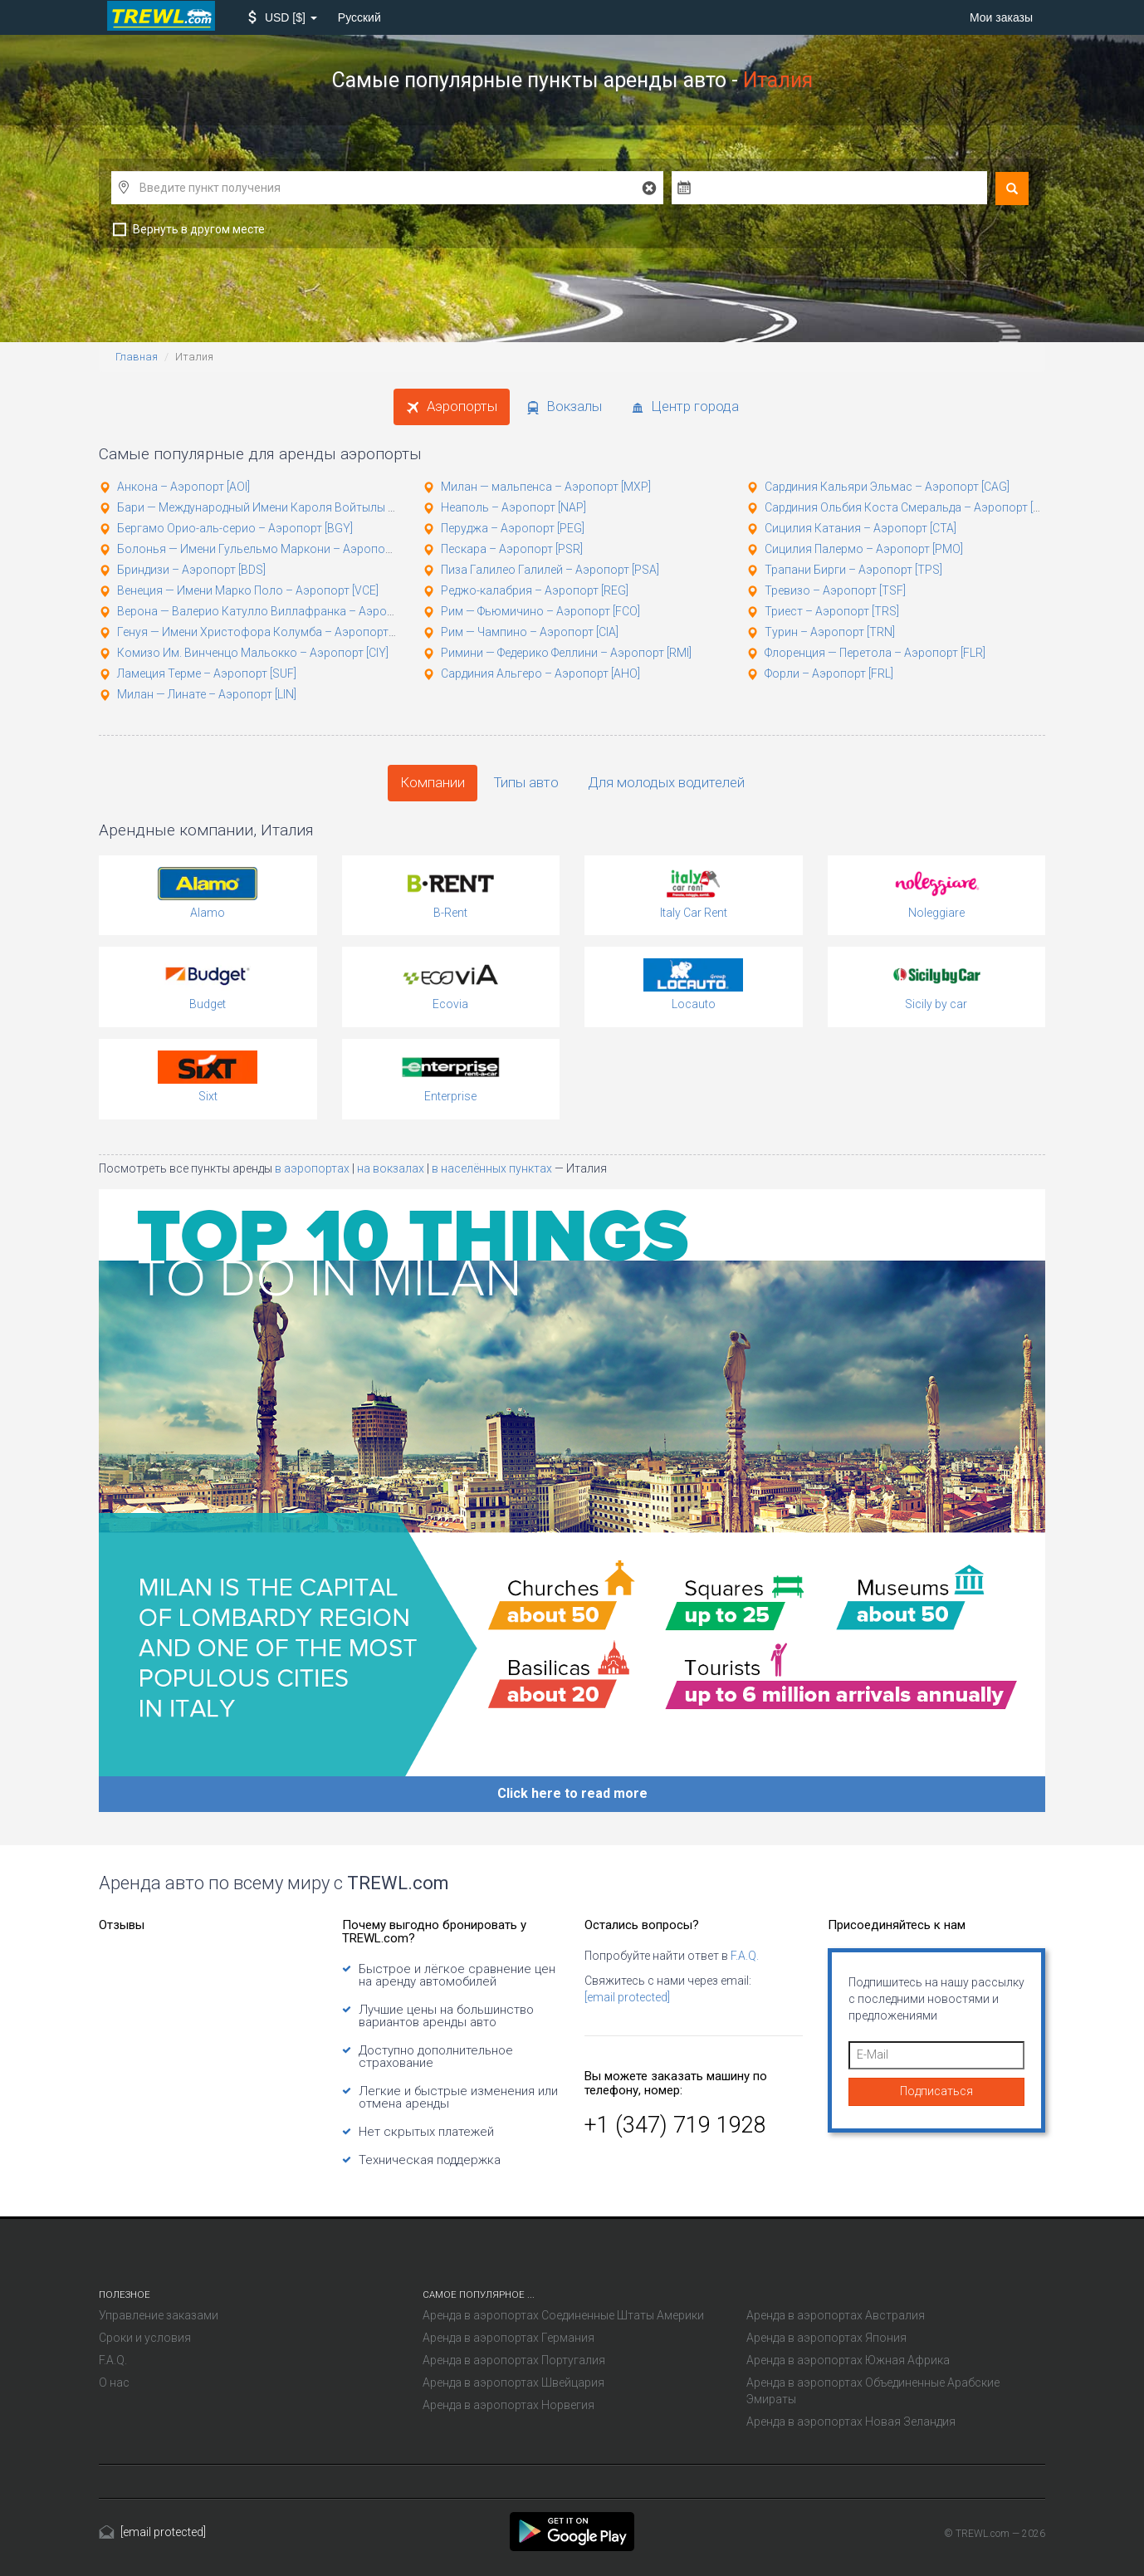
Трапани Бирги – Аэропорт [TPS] (853, 569)
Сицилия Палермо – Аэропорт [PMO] (864, 549)
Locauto (694, 1004)
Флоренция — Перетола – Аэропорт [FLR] (875, 652)
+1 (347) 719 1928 (675, 2125)
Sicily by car (936, 1004)
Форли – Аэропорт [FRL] (829, 673)
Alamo (207, 912)
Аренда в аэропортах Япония (826, 2337)
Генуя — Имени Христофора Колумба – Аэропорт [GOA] (268, 632)
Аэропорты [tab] (451, 406)
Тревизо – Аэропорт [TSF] (835, 590)
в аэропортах (313, 1168)
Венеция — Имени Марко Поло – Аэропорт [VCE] (248, 590)
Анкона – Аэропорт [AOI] (183, 486)
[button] (283, 17)
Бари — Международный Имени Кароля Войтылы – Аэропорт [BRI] (297, 507)
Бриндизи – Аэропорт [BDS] (191, 569)
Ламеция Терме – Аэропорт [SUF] (206, 673)
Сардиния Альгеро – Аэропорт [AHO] (540, 673)
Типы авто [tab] (526, 782)
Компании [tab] (432, 782)
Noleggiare (936, 912)
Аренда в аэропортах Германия (508, 2337)
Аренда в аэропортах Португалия (514, 2360)
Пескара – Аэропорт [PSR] (512, 549)
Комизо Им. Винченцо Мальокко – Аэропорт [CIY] (253, 652)
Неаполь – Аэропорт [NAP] (513, 507)
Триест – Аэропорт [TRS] (832, 611)
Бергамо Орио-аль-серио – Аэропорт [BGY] (235, 528)
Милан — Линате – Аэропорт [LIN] (206, 694)
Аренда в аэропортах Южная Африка (848, 2360)
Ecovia (450, 1004)
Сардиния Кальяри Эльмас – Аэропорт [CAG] (887, 486)
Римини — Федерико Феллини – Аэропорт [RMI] (566, 652)
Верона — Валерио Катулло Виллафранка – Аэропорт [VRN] (280, 611)
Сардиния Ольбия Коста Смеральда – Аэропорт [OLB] (911, 507)
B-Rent (450, 912)
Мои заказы (1001, 17)
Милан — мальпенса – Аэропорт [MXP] (546, 486)
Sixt (208, 1096)
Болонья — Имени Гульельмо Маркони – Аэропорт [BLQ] (271, 549)
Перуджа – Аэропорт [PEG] (512, 528)
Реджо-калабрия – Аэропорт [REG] (534, 590)
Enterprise (450, 1096)
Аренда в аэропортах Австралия (835, 2315)
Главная (136, 356)
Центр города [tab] (685, 406)
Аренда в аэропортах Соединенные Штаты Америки (563, 2315)
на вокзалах (392, 1168)
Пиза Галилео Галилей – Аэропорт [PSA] (550, 569)
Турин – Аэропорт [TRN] (830, 632)
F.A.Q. (745, 1955)
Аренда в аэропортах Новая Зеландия (851, 2421)
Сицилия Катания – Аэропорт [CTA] (860, 528)
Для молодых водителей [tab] (666, 782)
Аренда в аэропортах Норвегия (508, 2405)
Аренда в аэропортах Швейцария (513, 2382)
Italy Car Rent (693, 912)
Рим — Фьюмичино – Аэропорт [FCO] (540, 611)
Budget (207, 1004)
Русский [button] (359, 17)
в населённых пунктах (493, 1168)
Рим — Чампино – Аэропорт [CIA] (529, 632)
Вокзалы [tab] (564, 406)
